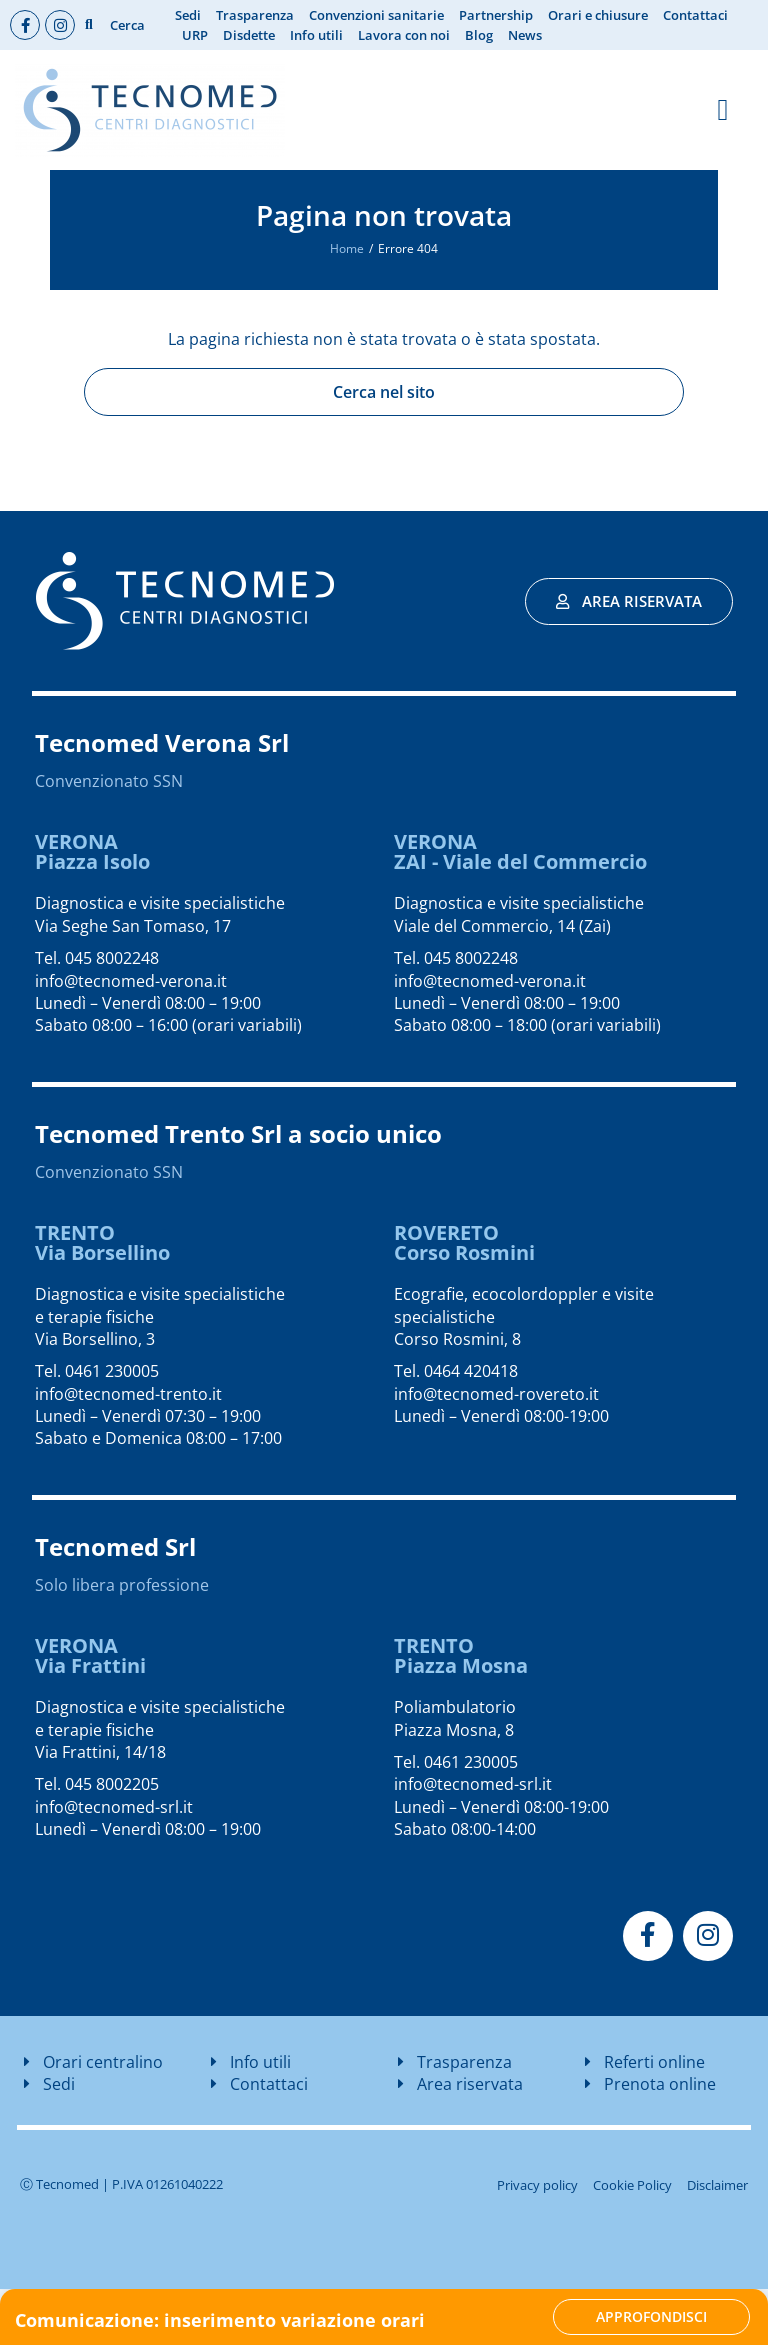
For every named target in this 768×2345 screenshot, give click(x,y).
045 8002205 (112, 1784)
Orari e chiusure (598, 15)
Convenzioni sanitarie (376, 15)
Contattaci (695, 15)
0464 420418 (471, 1371)
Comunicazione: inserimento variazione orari (220, 2320)
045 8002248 (112, 958)
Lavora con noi (404, 35)
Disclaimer (717, 2185)
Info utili (316, 35)
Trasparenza (255, 15)
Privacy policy (537, 2185)
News (525, 35)
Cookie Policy (632, 2185)
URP (195, 35)
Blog (479, 35)
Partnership (496, 15)
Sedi (188, 15)
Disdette (249, 35)
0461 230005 (112, 1371)
